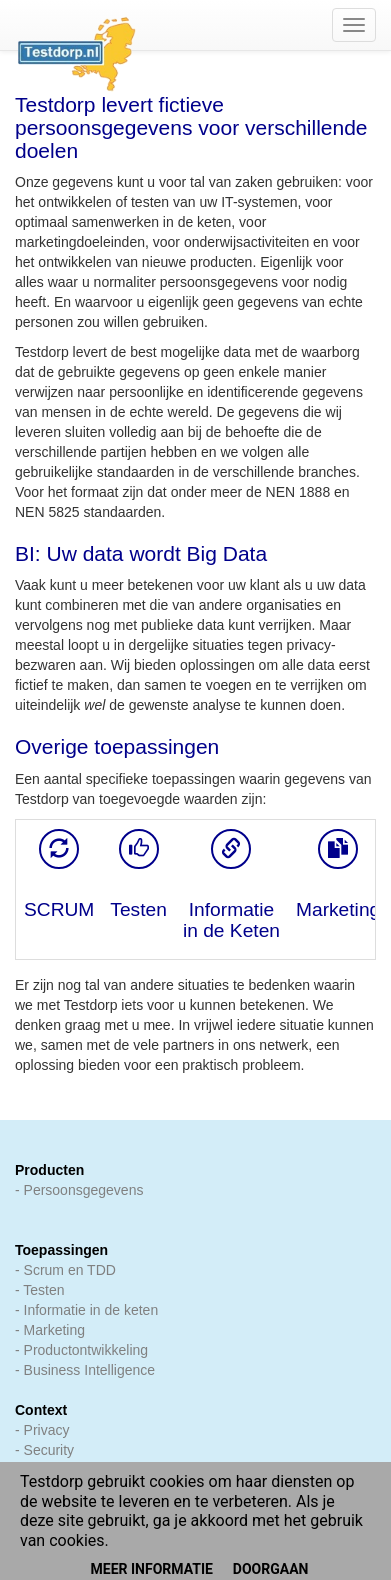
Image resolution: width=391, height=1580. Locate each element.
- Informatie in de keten (86, 1310)
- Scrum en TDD (65, 1270)
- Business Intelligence (85, 1370)
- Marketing (50, 1330)
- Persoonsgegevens (79, 1190)
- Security (44, 1450)
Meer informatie (152, 1569)
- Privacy (42, 1430)
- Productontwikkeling (81, 1350)
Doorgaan (271, 1569)
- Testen (40, 1290)
